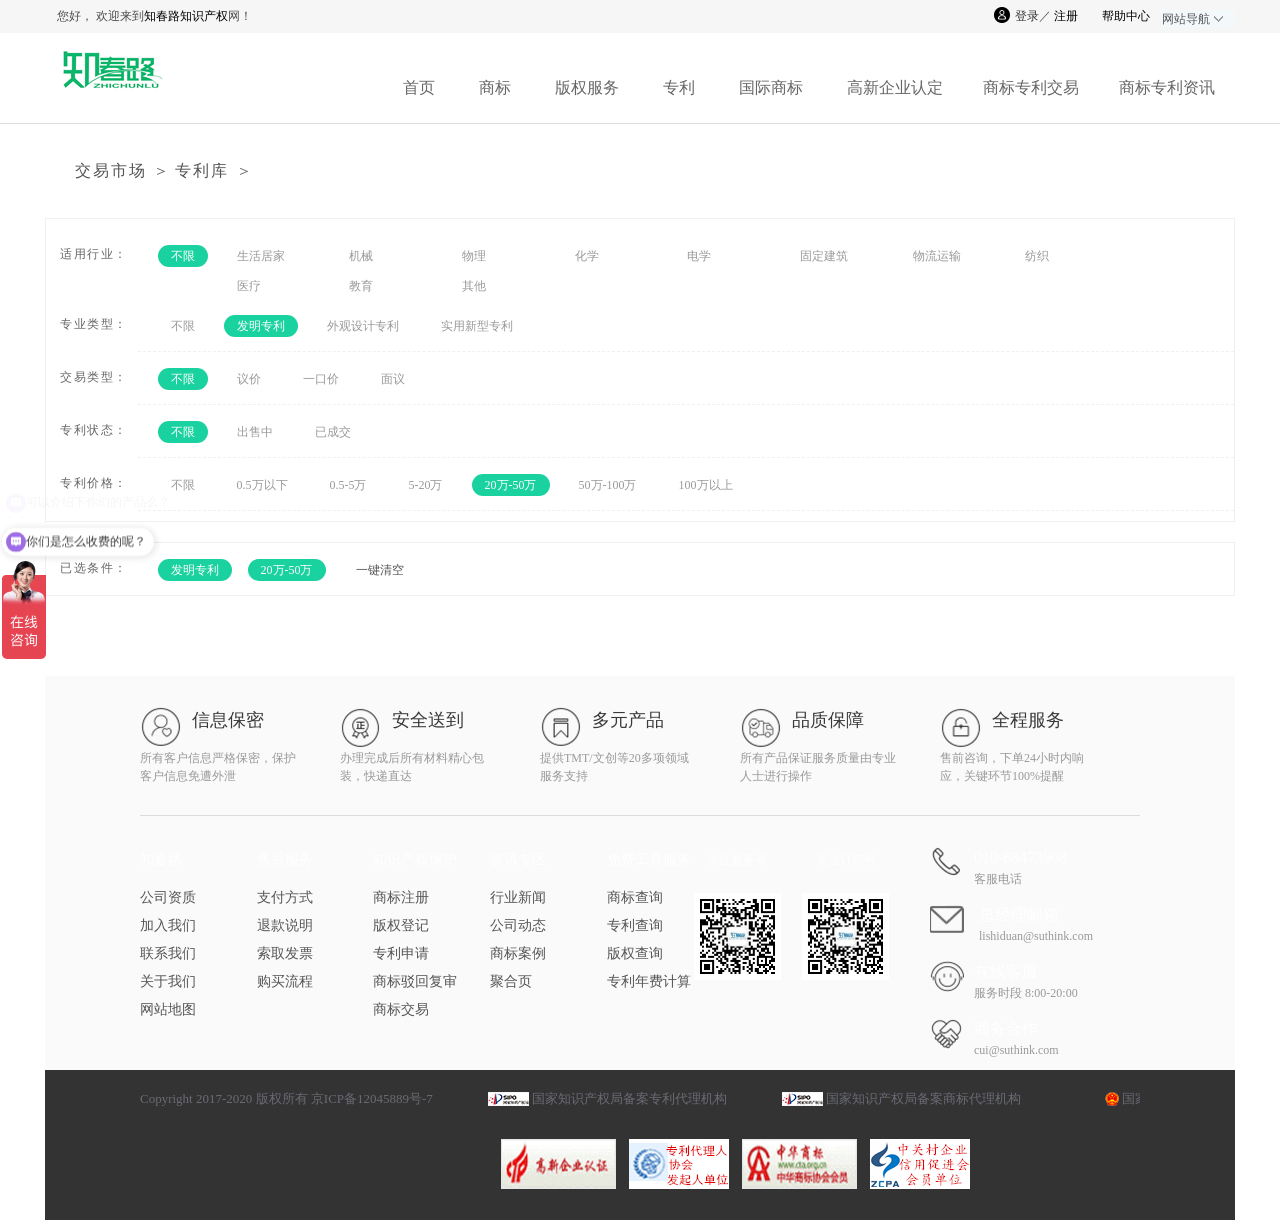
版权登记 (401, 925)
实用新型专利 (477, 326)
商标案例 (518, 953)
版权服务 (587, 87)
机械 (361, 256)
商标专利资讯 (1167, 87)
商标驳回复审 (415, 981)
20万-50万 (511, 485)
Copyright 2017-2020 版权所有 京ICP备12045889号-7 (286, 1098)
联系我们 (168, 953)
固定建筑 (824, 256)
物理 (474, 256)
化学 (587, 256)
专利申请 (401, 953)
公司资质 (168, 897)
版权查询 (635, 953)
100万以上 (706, 485)
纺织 (1037, 256)
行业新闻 (518, 897)
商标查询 (635, 897)
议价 (249, 379)
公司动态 (518, 925)
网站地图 (168, 1009)
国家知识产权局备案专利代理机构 (629, 1098)
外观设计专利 (363, 326)
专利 (679, 87)
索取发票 (285, 953)
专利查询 (635, 925)
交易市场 (111, 170)
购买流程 (285, 981)
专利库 (202, 170)
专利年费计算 (649, 981)
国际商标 (771, 87)
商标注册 (401, 897)
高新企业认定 (895, 87)
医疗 (249, 286)
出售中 (255, 432)
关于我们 (168, 981)
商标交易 (401, 1009)
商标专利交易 (1031, 87)
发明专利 (261, 326)
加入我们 (168, 925)
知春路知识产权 (186, 16)
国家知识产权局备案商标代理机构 (923, 1098)
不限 (183, 256)
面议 (393, 379)
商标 (495, 87)
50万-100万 (608, 485)
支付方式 (285, 897)
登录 (1027, 16)
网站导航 (1192, 19)
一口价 (321, 379)
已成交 (333, 432)
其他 (474, 286)
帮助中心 (1126, 16)
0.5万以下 (262, 485)
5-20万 (426, 485)
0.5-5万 (348, 485)
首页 (419, 87)
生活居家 (261, 256)
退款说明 (285, 925)
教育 (361, 286)
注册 (1066, 16)
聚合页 (511, 981)
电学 (699, 256)
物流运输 (937, 256)
